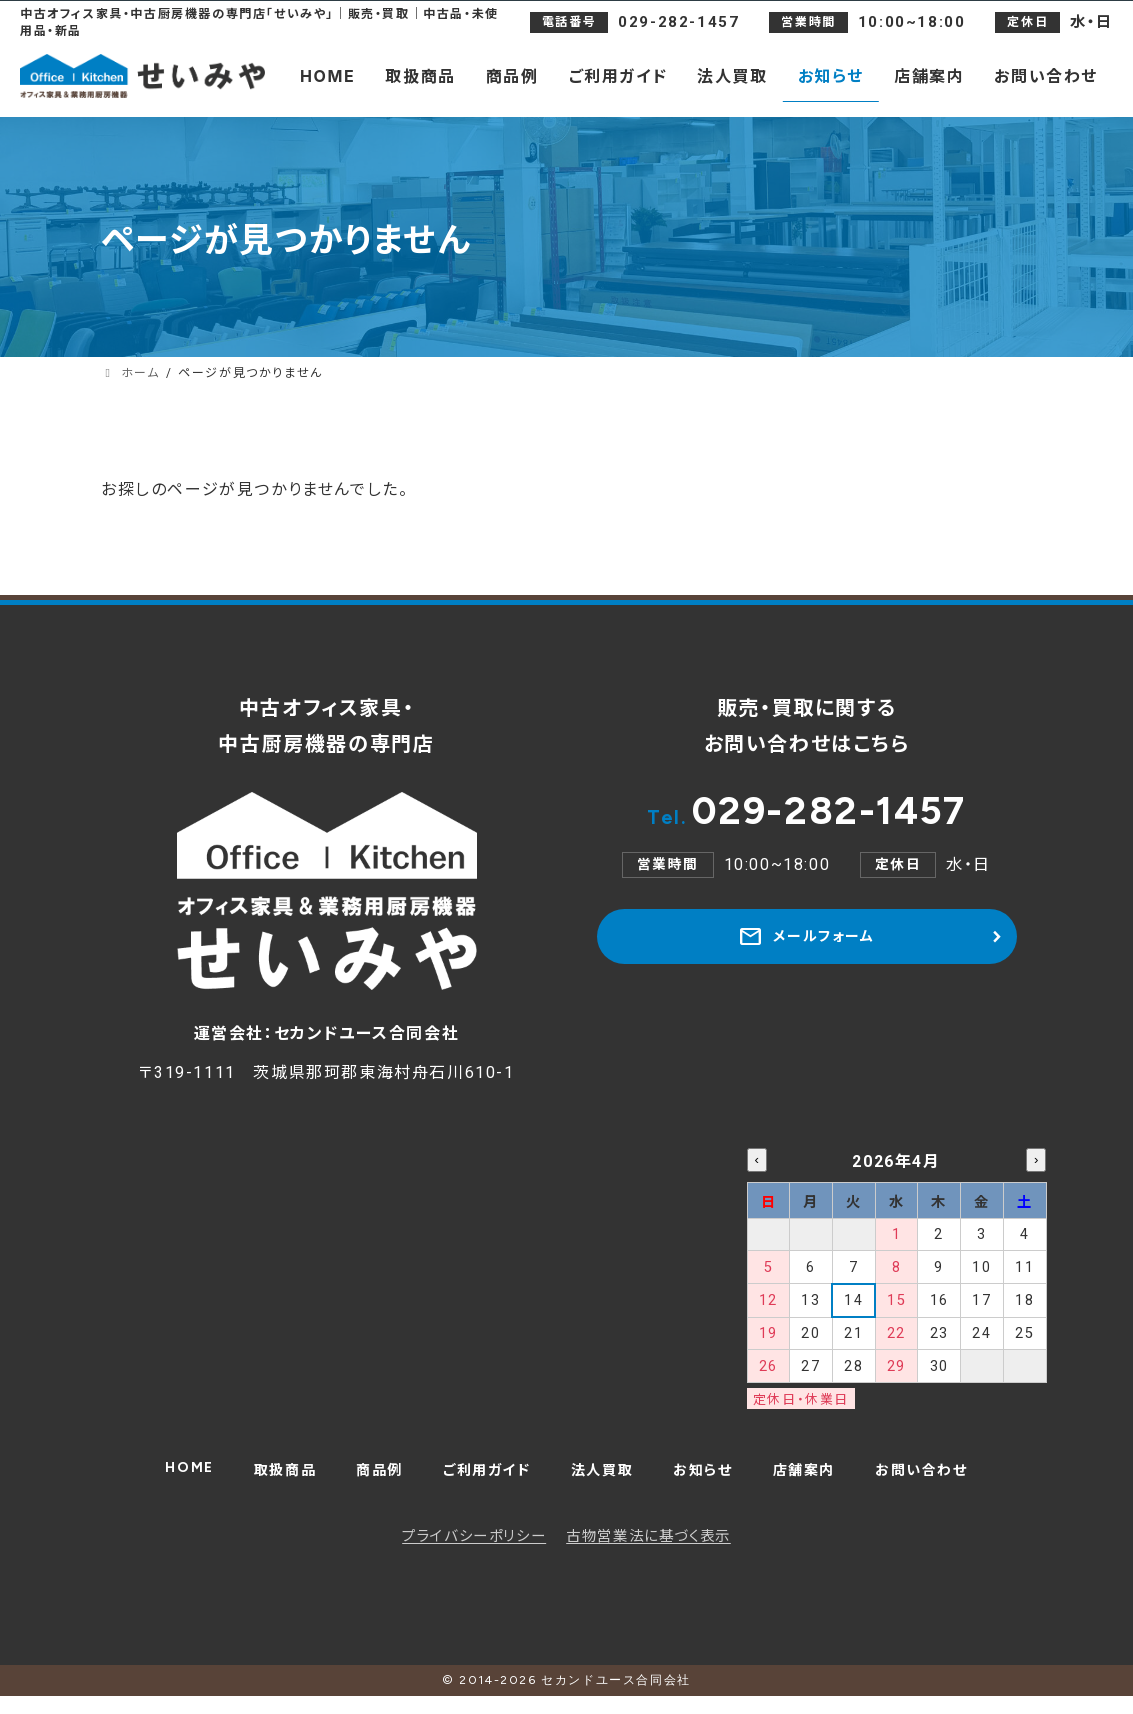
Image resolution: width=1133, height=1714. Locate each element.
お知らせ (712, 1481)
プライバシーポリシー (474, 1554)
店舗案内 (820, 1481)
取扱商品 (261, 1481)
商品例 (363, 1481)
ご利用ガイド (479, 1481)
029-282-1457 (807, 816)
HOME (160, 1477)
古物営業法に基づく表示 (648, 1554)
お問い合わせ (947, 1481)
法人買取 (603, 1481)
